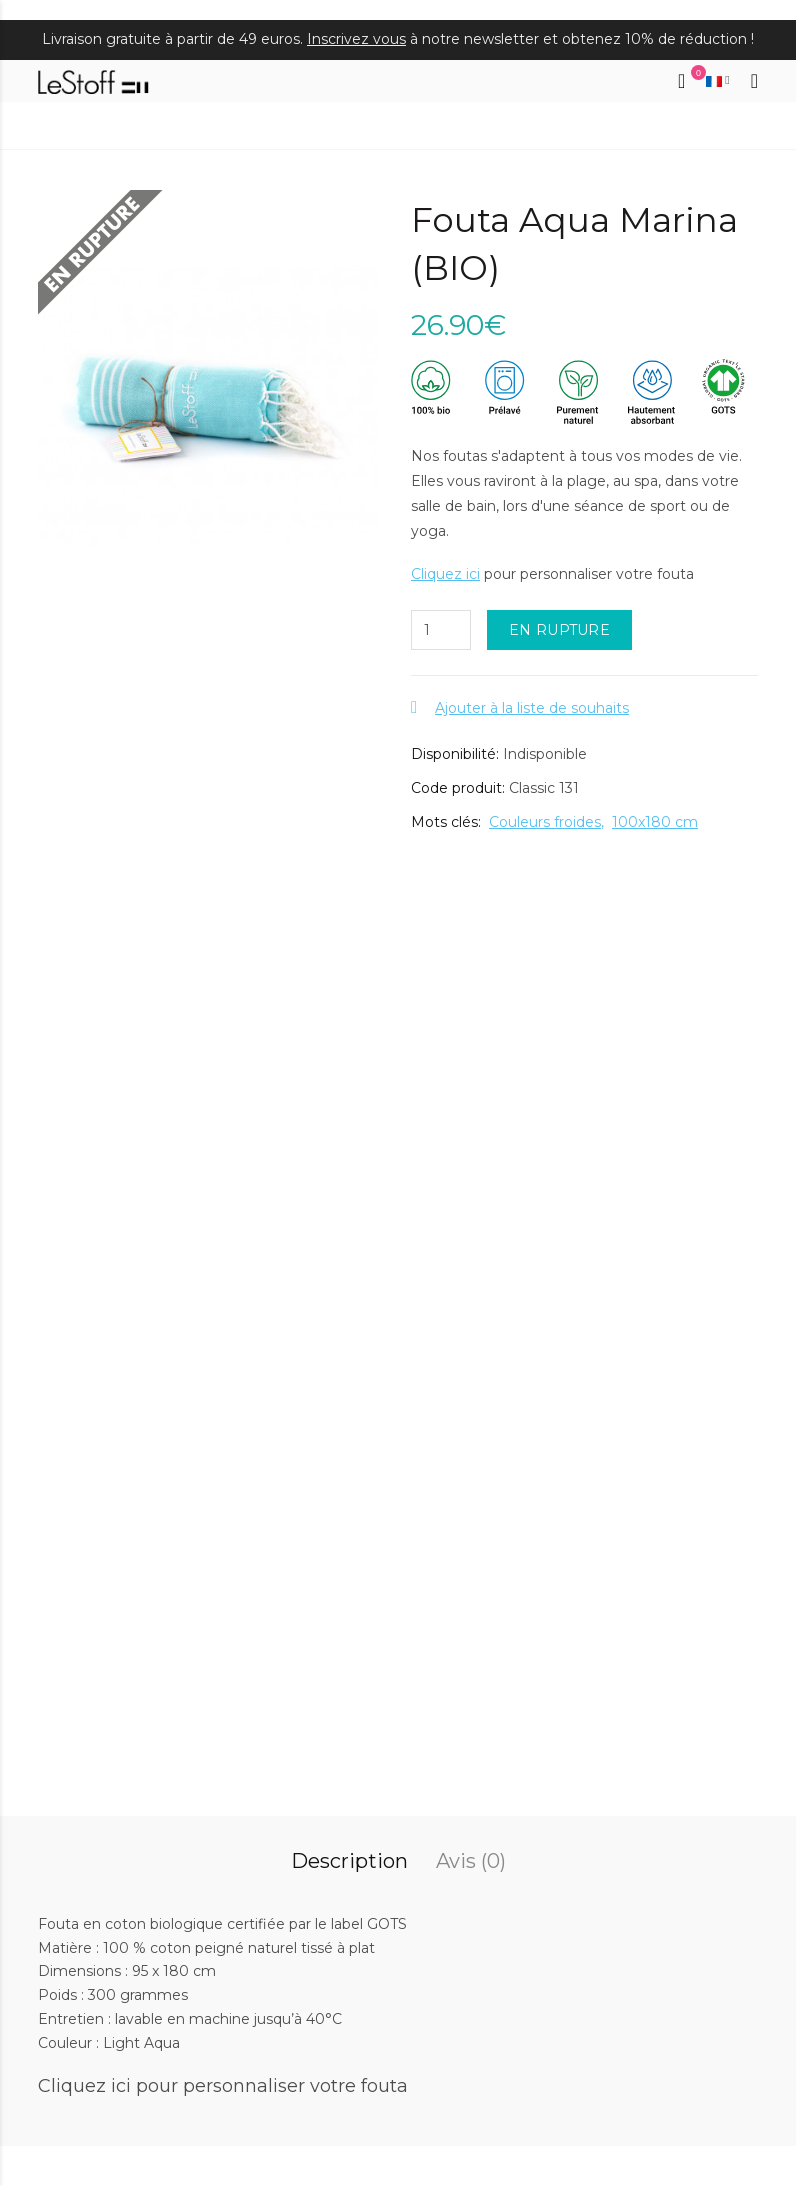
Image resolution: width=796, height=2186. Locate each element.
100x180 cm (655, 822)
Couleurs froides (545, 822)
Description (349, 1861)
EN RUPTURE (559, 630)
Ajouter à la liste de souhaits (532, 708)
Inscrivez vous (356, 39)
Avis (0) (471, 1861)
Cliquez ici (445, 574)
